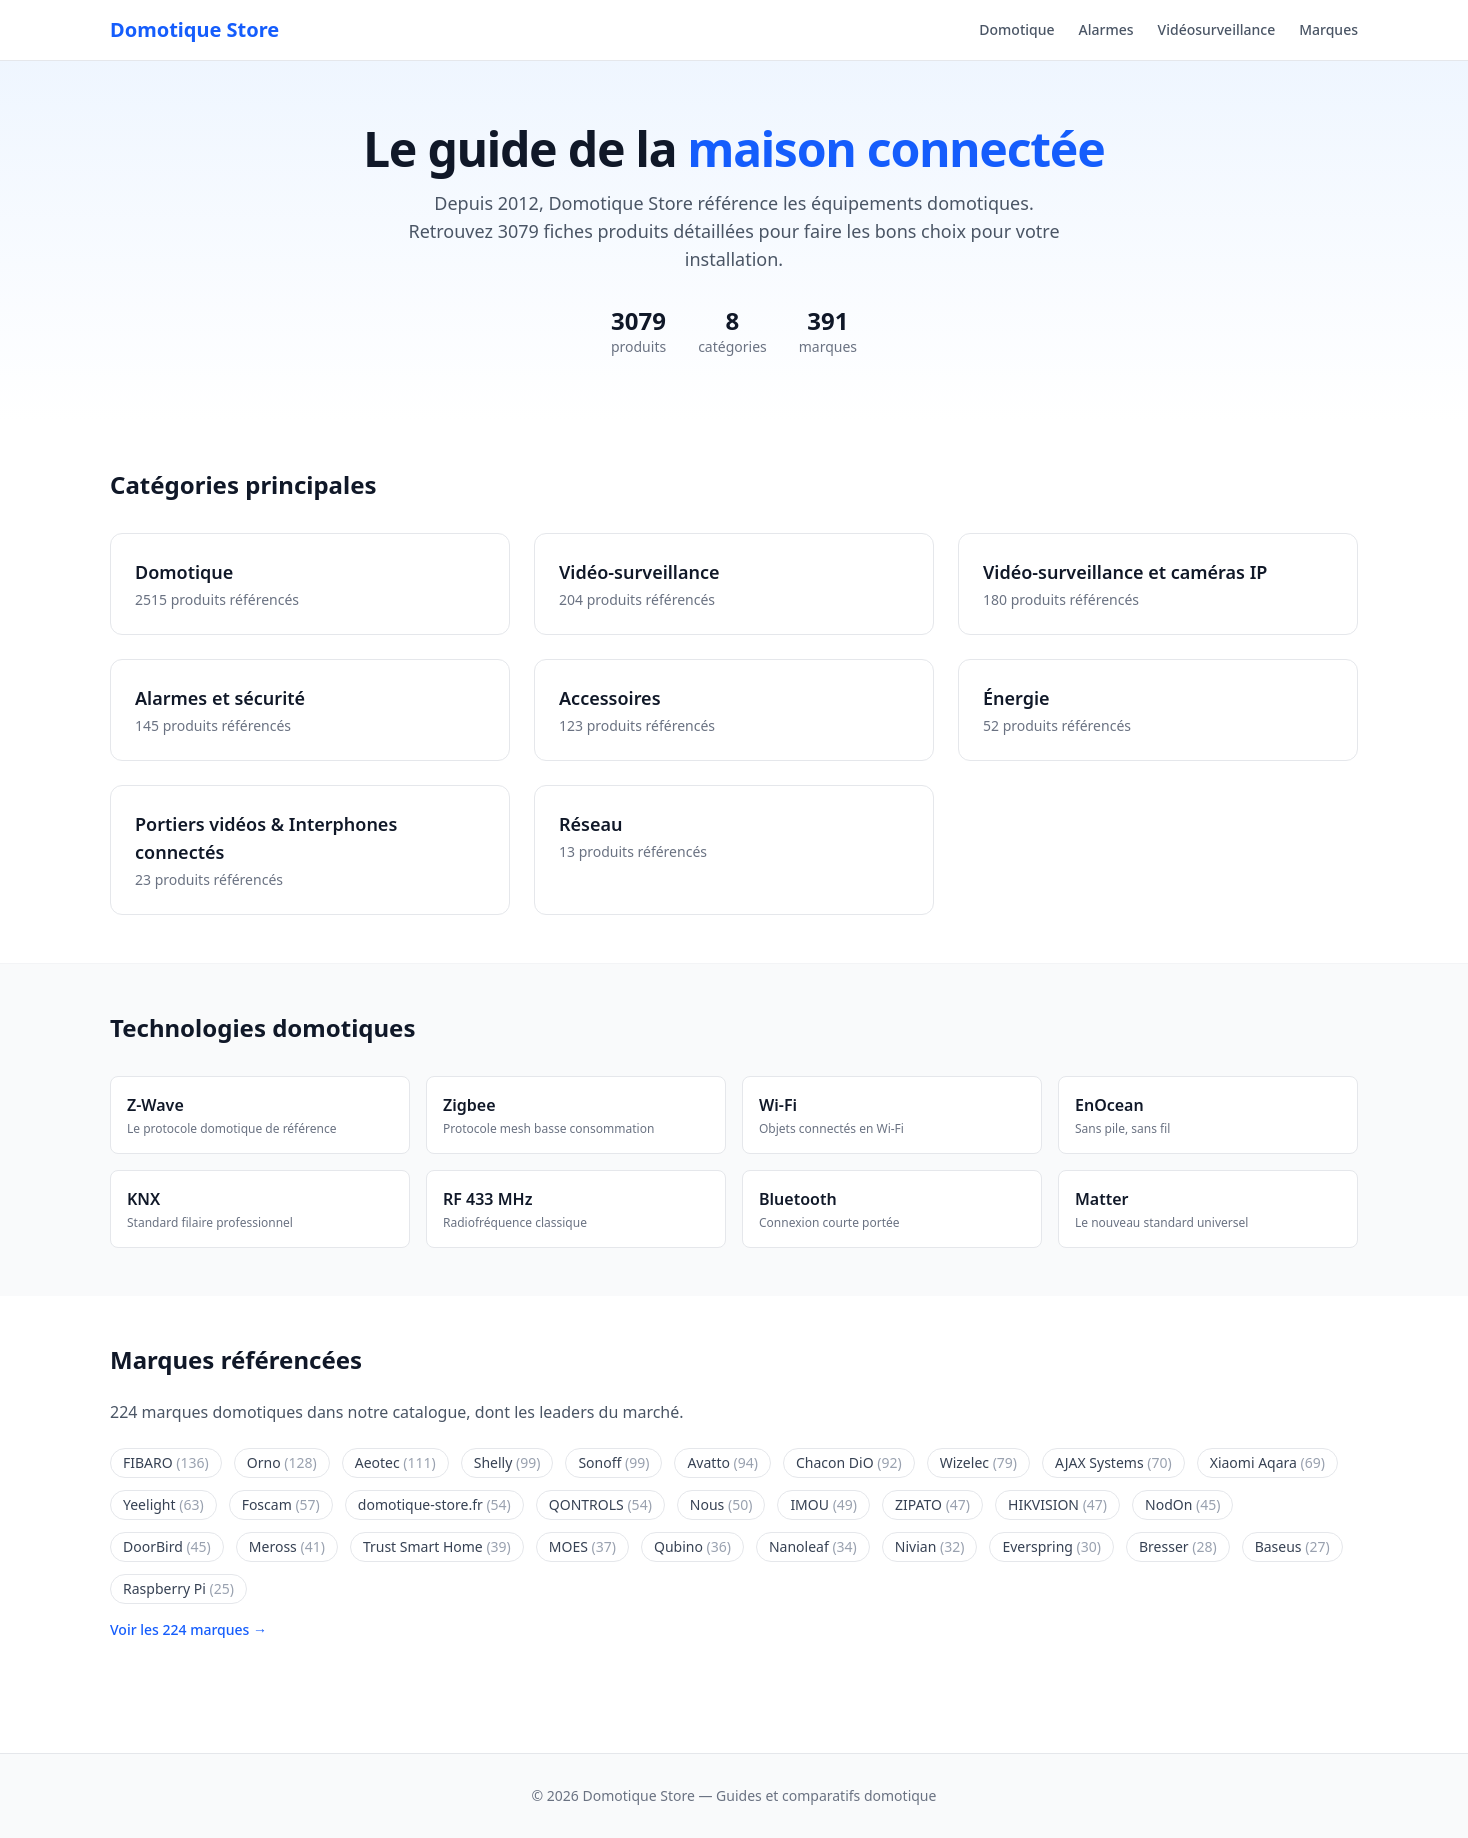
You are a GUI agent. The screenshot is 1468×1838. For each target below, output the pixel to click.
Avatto (722, 1462)
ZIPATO (932, 1504)
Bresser (1178, 1546)
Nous (721, 1504)
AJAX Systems (1113, 1462)
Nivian (930, 1546)
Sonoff (613, 1462)
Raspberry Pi (178, 1588)
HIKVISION (1057, 1504)
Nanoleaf (813, 1546)
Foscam (281, 1504)
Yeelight (163, 1504)
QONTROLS (600, 1504)
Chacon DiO (849, 1462)
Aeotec (395, 1462)
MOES (582, 1546)
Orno (282, 1462)
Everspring (1051, 1546)
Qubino (692, 1546)
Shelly (507, 1462)
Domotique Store (194, 29)
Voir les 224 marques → (188, 1629)
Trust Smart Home (437, 1546)
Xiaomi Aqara (1267, 1462)
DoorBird (167, 1546)
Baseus (1292, 1546)
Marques (1328, 29)
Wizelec (978, 1462)
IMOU (823, 1504)
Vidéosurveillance (1217, 29)
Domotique (1016, 29)
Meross (287, 1546)
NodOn (1182, 1504)
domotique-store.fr (434, 1504)
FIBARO (166, 1462)
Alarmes (1106, 29)
